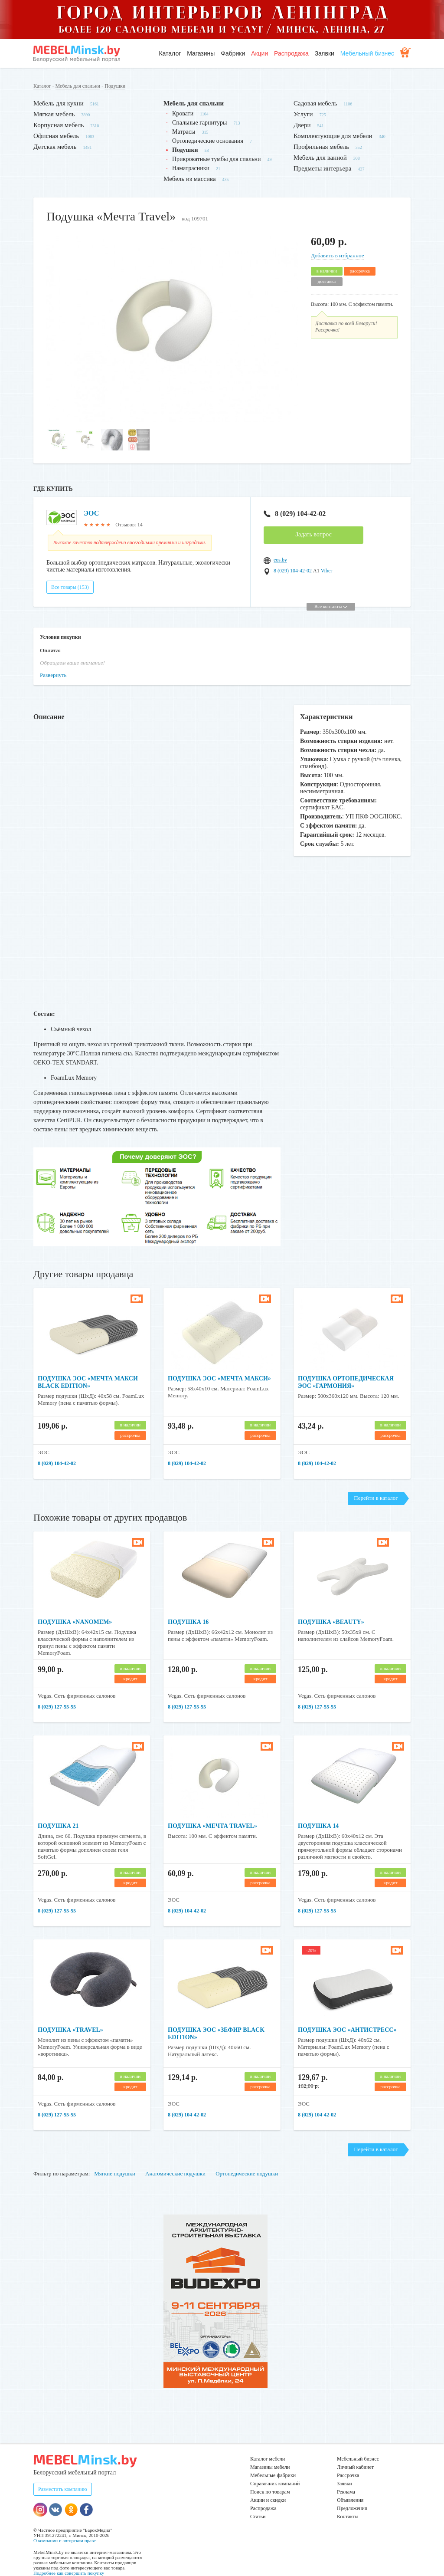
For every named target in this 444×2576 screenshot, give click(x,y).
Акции (259, 53)
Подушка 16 (188, 1607)
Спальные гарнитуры (199, 122)
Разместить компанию (62, 2474)
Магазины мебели (270, 2452)
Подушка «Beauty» (331, 1607)
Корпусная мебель (58, 125)
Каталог (170, 53)
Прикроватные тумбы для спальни (216, 159)
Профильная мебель (321, 146)
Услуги (303, 114)
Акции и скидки (268, 2485)
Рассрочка (348, 2461)
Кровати (182, 113)
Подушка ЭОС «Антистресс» (347, 2015)
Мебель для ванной (320, 157)
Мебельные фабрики (273, 2461)
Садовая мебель (315, 103)
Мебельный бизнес (367, 53)
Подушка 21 (58, 1811)
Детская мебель (54, 146)
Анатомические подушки (175, 2158)
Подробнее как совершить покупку (68, 2558)
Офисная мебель (56, 135)
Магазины (201, 53)
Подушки (114, 86)
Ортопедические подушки (246, 2158)
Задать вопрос (313, 534)
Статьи (257, 2502)
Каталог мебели (267, 2444)
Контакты (348, 2502)
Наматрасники (190, 168)
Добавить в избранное (337, 255)
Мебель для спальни (78, 86)
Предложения (352, 2494)
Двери (302, 125)
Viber (327, 571)
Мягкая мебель (54, 114)
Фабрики (233, 53)
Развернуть (53, 660)
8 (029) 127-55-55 (57, 1692)
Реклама (346, 2477)
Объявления (350, 2485)
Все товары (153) (70, 572)
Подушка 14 (318, 1811)
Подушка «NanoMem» (75, 1607)
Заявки (324, 53)
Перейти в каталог (376, 1483)
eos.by (280, 560)
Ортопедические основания (207, 141)
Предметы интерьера (322, 168)
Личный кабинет (355, 2452)
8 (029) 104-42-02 (295, 513)
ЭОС (91, 513)
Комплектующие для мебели (333, 135)
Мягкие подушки (114, 2158)
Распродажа (291, 53)
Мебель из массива (189, 178)
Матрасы (183, 131)
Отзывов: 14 (128, 525)
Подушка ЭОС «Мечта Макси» (219, 1363)
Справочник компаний (275, 2469)
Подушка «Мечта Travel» (212, 1811)
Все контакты (330, 591)
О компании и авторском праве (64, 2525)
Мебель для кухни (58, 103)
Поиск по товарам (270, 2477)
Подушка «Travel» (70, 2015)
